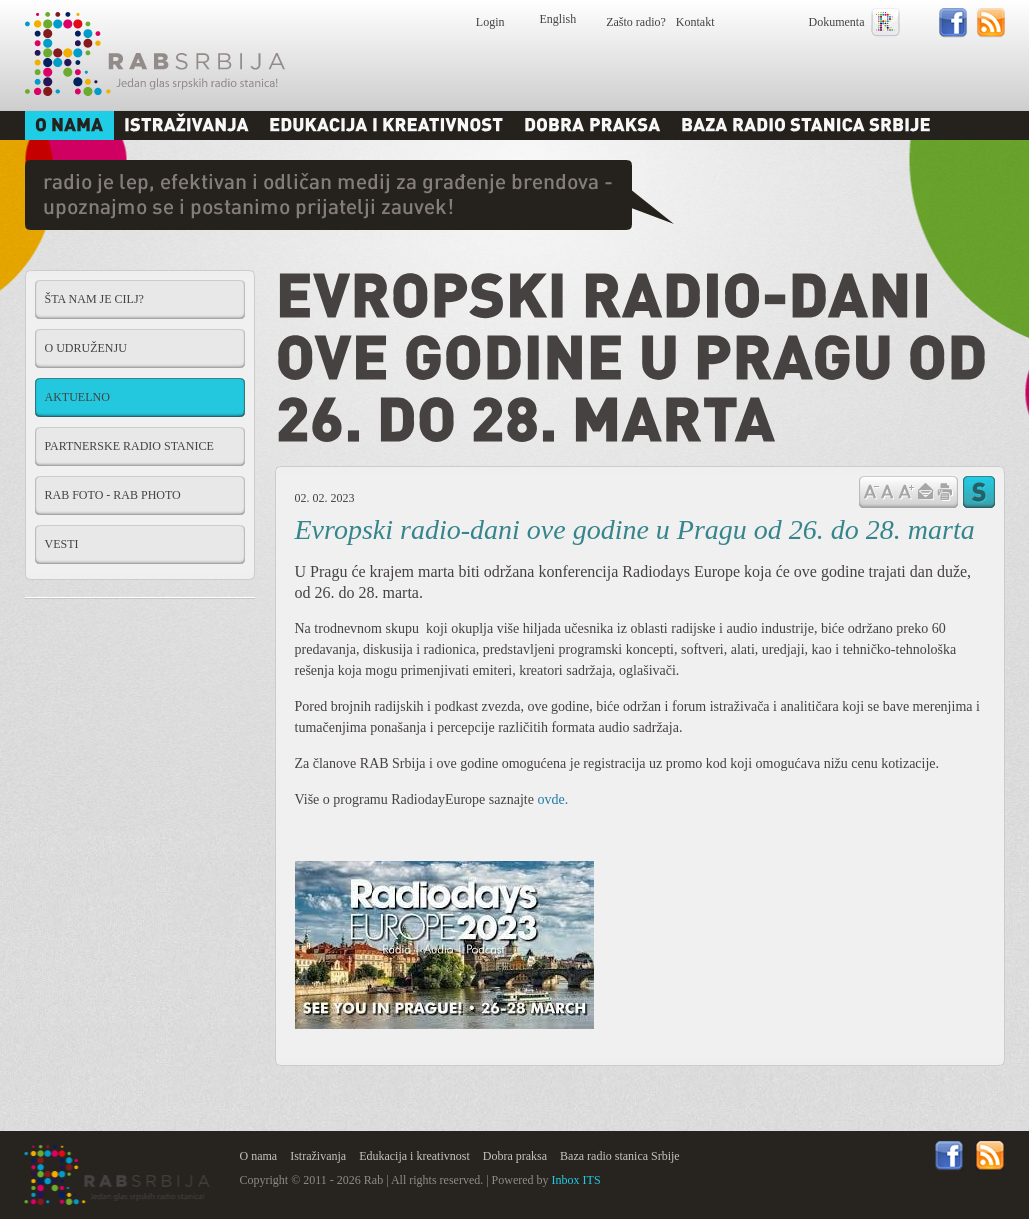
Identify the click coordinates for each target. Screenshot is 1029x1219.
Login (490, 22)
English (558, 19)
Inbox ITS (576, 1180)
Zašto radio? (636, 22)
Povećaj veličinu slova (906, 490)
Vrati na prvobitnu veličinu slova (887, 490)
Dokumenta (837, 22)
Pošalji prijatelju (925, 492)
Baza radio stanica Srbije (620, 1156)
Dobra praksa (515, 1156)
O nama (259, 1156)
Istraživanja (318, 1156)
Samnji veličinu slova (871, 490)
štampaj (945, 492)
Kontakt (695, 22)
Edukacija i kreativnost (414, 1156)
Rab (155, 54)
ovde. (552, 799)
